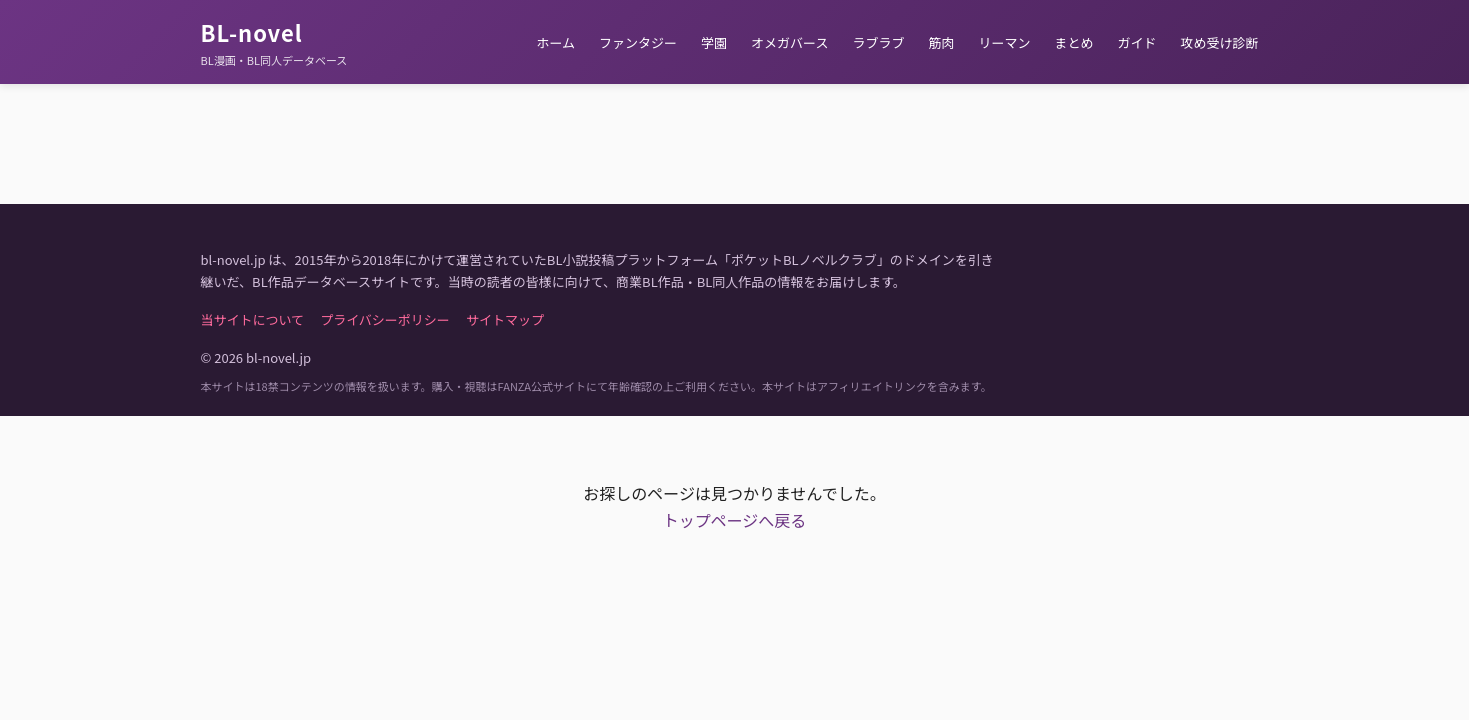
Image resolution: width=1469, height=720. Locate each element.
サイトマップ (505, 319)
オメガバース (789, 42)
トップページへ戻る (735, 520)
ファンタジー (638, 42)
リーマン (1004, 42)
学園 (714, 42)
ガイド (1136, 42)
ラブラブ (878, 42)
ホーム (555, 42)
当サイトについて (253, 319)
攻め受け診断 (1219, 42)
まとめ (1073, 42)
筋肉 (941, 42)
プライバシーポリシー (385, 319)
